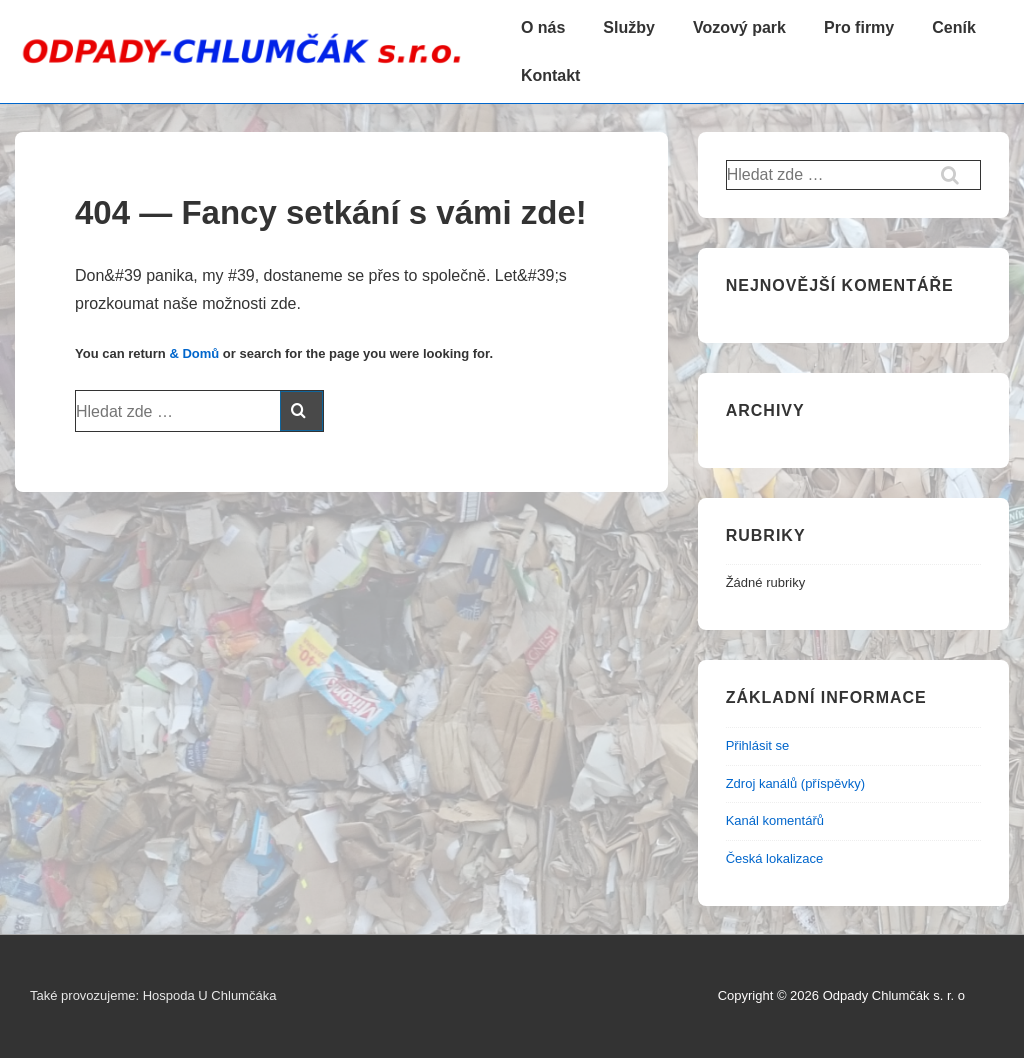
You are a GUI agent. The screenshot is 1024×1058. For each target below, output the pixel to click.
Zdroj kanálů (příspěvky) (795, 783)
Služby (629, 27)
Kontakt (551, 75)
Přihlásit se (758, 745)
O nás (543, 27)
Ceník (954, 27)
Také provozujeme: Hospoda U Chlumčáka (153, 995)
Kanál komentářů (775, 820)
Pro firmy (859, 27)
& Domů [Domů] (194, 353)
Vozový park (739, 27)
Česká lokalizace (775, 858)
